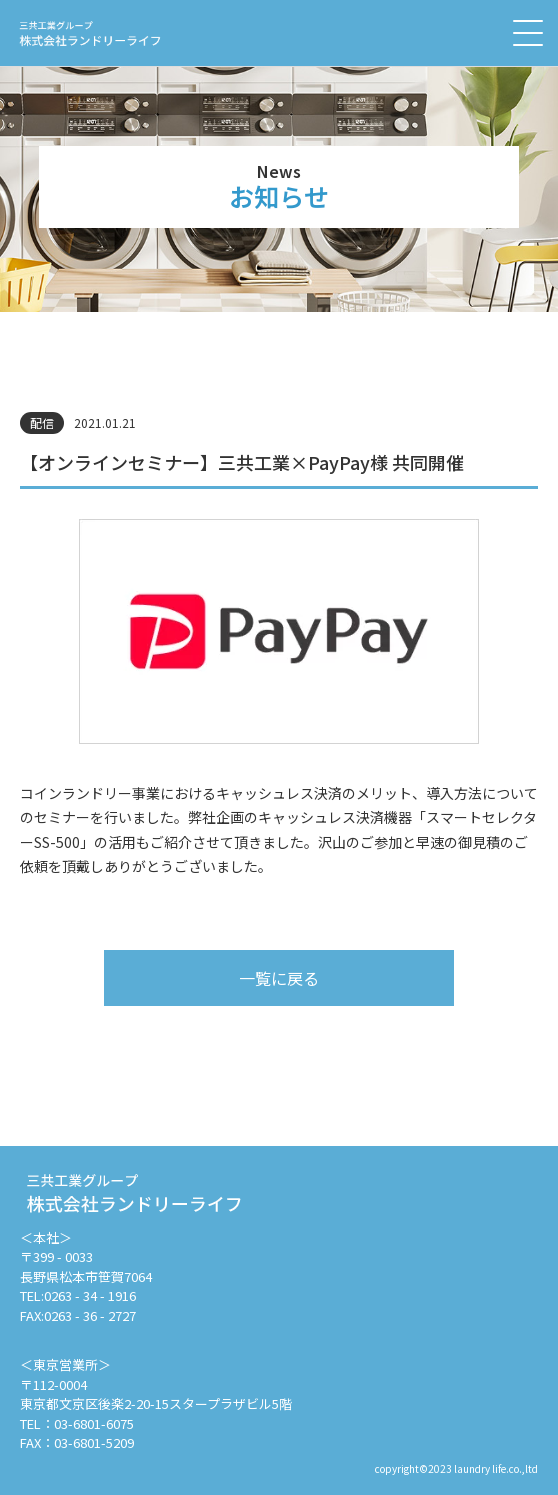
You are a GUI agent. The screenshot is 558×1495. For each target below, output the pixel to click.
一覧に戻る (279, 978)
